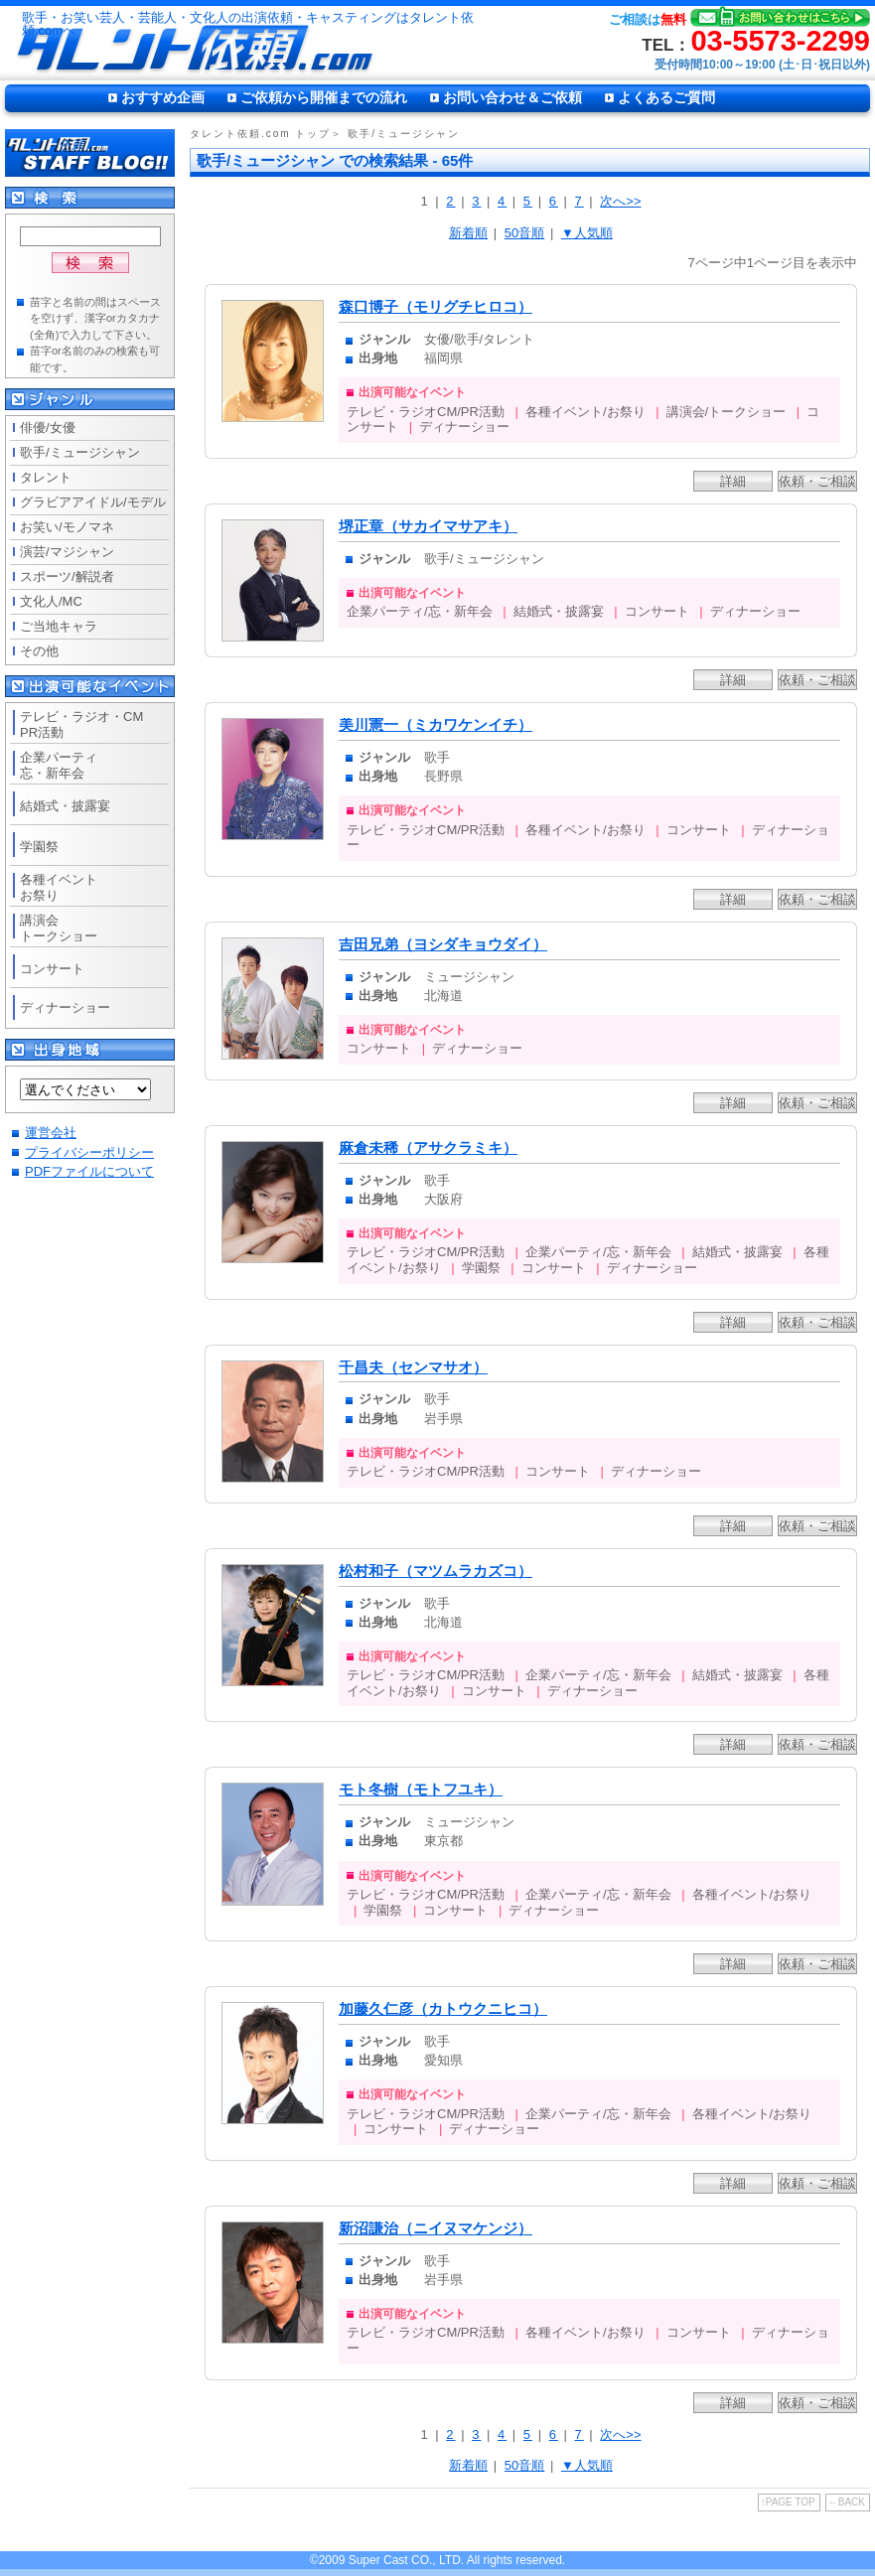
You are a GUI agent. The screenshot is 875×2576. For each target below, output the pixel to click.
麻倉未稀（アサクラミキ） (428, 1148)
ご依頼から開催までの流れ (323, 97)
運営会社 (50, 1132)
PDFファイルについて (89, 1171)
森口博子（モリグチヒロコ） (435, 307)
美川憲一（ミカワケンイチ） (435, 725)
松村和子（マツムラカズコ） (435, 1571)
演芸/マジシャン (67, 551)
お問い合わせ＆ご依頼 (512, 97)
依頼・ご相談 (817, 481)
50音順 (524, 232)
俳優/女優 (47, 427)
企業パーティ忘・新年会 (58, 765)
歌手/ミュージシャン (80, 452)
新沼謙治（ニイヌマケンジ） (435, 2228)
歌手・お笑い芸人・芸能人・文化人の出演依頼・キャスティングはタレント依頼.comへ (248, 24)
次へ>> (620, 201)
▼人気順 (587, 232)
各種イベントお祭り (58, 887)
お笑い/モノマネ (67, 526)
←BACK (846, 2502)
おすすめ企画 (163, 97)
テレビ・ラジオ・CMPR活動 (81, 724)
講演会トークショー (58, 928)
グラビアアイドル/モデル (93, 502)
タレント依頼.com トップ (260, 133)
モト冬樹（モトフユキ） (421, 1789)
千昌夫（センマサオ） (413, 1367)
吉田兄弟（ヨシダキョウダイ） (443, 944)
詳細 (733, 481)
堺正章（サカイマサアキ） (428, 526)
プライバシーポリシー (89, 1152)
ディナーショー (65, 1007)
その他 (39, 651)
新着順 (468, 232)
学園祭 (39, 846)
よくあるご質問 (666, 97)
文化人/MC (51, 601)
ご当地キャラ (58, 626)
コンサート (52, 968)
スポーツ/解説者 (67, 576)
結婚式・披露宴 (65, 805)
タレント (46, 477)
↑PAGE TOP (788, 2502)
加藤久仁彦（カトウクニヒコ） (443, 2009)
